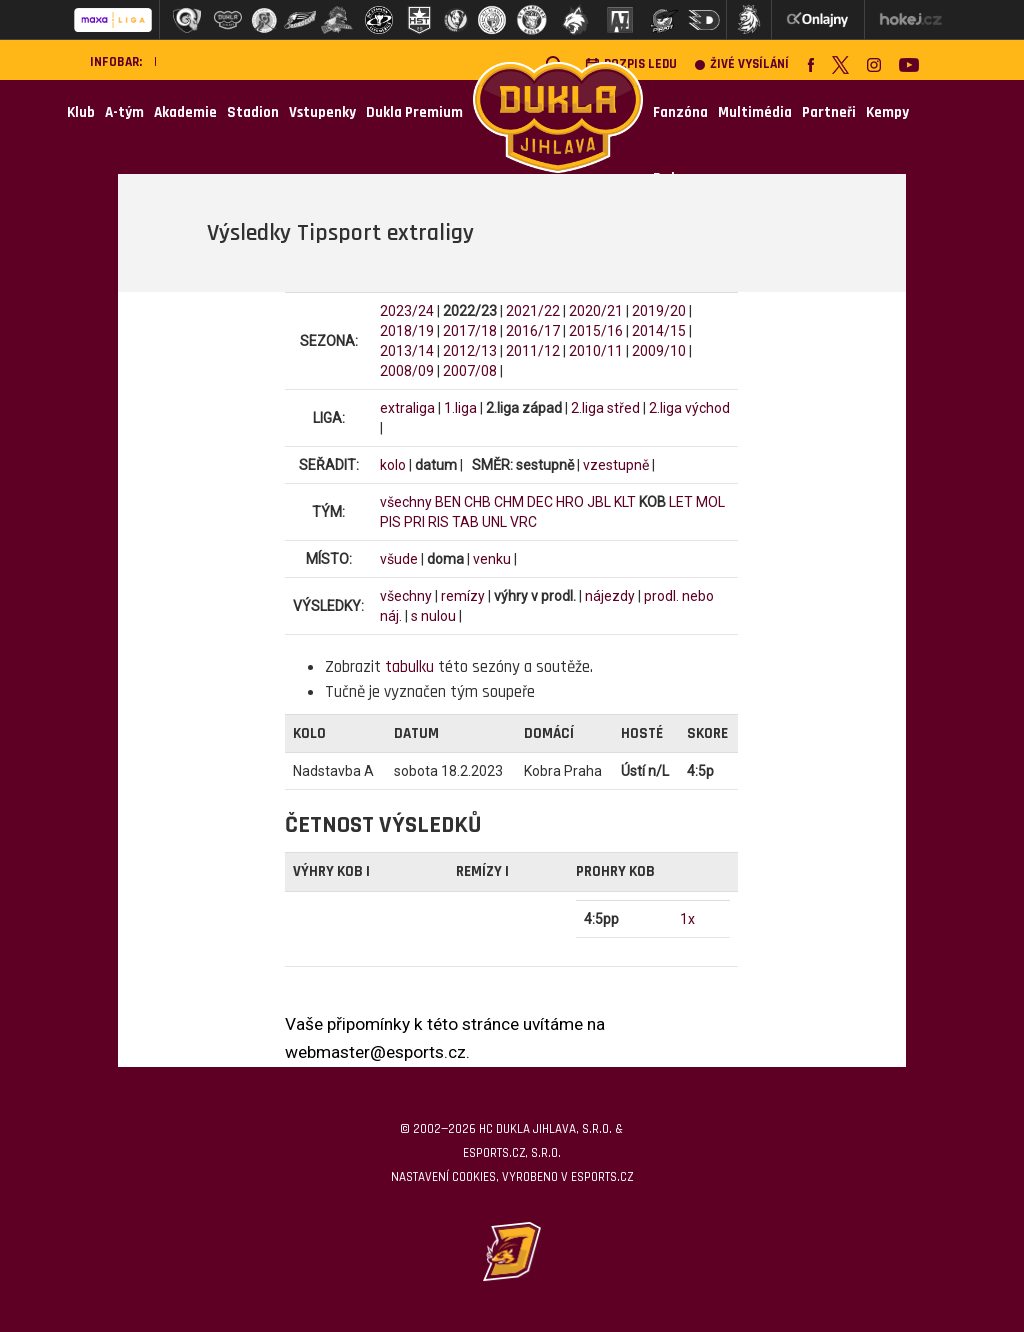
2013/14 (407, 351)
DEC (540, 502)
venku (492, 559)
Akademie (185, 112)
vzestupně (616, 465)
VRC (523, 522)
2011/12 (533, 351)
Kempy (887, 112)
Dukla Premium (414, 112)
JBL (599, 502)
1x (687, 919)
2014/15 (659, 331)
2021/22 (533, 311)
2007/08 (470, 371)
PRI (414, 522)
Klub (81, 112)
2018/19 (407, 331)
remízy (463, 596)
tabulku (409, 667)
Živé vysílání (742, 64)
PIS (390, 522)
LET (681, 502)
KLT (625, 502)
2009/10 (659, 351)
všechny (406, 502)
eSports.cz (602, 1177)
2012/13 (470, 351)
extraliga (407, 408)
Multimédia (755, 112)
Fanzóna (680, 112)
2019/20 (659, 311)
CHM (509, 502)
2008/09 (407, 371)
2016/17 (533, 331)
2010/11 (596, 351)
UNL (494, 522)
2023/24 (407, 311)
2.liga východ (689, 408)
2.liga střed (605, 408)
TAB (465, 522)
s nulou (433, 616)
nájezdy (610, 596)
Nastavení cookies (443, 1177)
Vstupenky (322, 112)
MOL (710, 502)
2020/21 (596, 311)
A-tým (124, 112)
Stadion (253, 112)
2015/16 (596, 331)
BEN (448, 502)
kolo (393, 465)
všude (399, 559)
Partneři (829, 112)
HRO (570, 502)
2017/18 (470, 331)
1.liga (460, 408)
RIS (438, 522)
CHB (477, 502)
